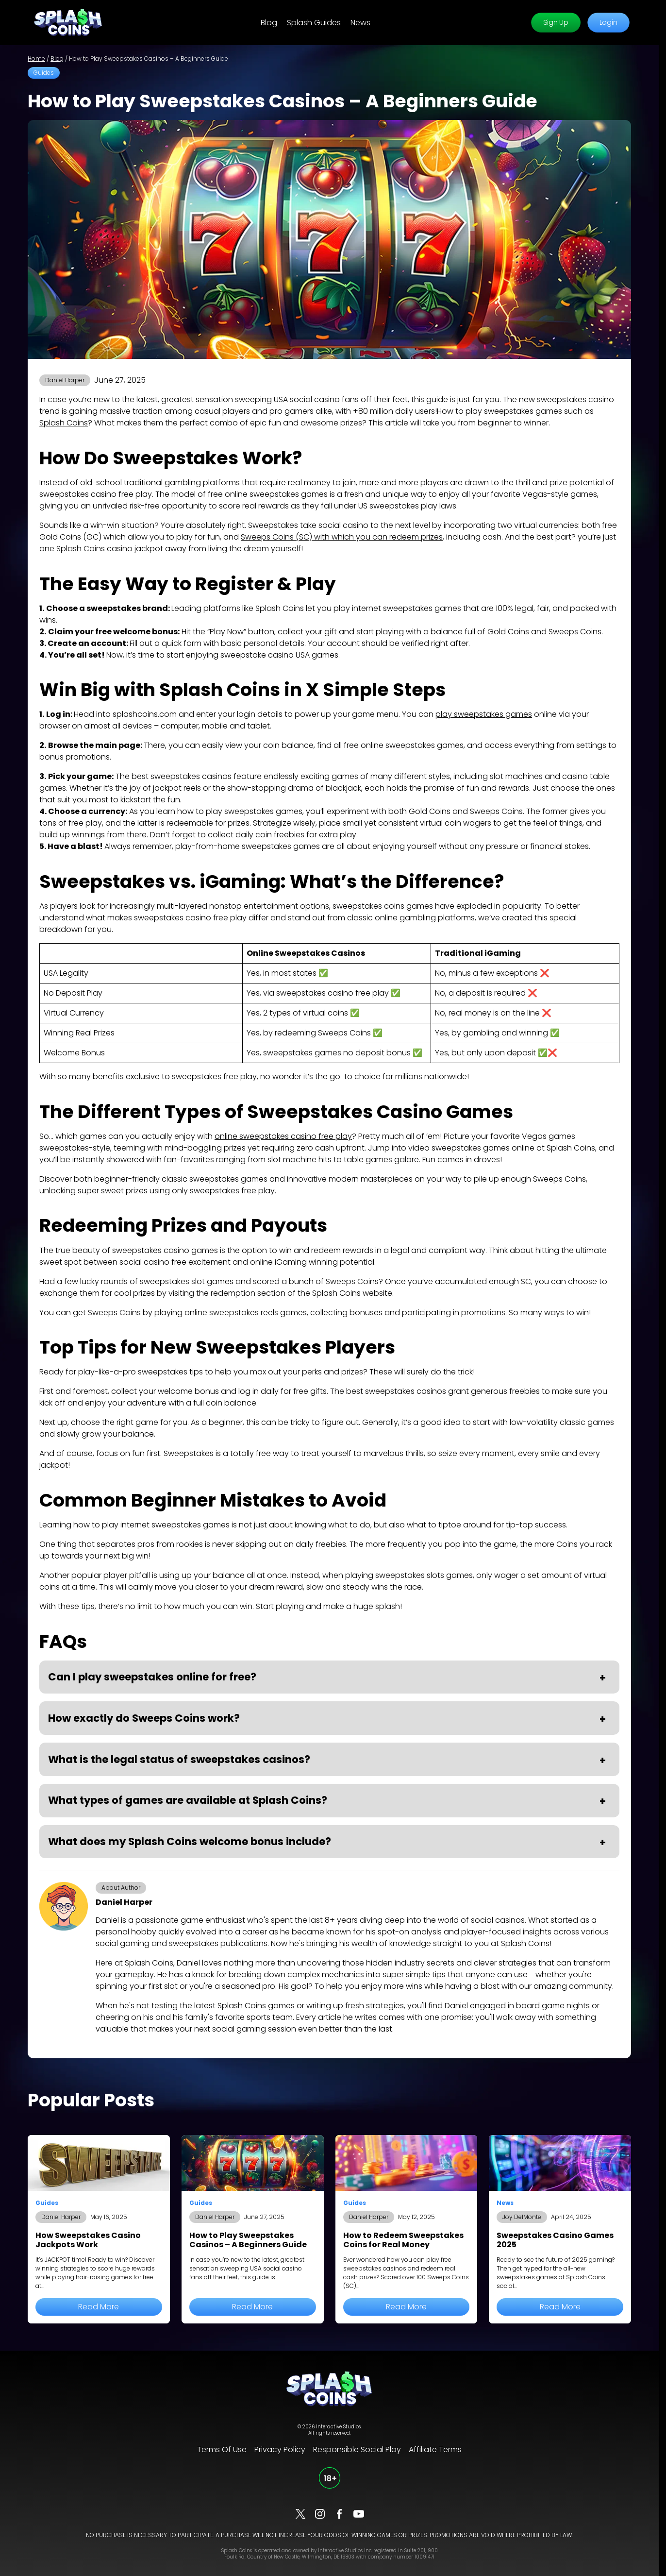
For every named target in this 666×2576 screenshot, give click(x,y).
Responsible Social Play (357, 2449)
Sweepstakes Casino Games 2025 (555, 2240)
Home (36, 58)
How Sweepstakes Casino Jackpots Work (88, 2240)
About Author (120, 1887)
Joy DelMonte (521, 2217)
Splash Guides (314, 22)
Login (608, 22)
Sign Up (555, 22)
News (360, 22)
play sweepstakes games (483, 714)
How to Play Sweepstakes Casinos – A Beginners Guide (248, 2240)
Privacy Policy (279, 2449)
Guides (43, 72)
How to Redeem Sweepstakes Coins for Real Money (403, 2240)
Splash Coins (63, 422)
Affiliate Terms (435, 2449)
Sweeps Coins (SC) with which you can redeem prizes (342, 536)
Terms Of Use (222, 2449)
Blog (269, 22)
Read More (98, 2306)
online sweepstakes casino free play (283, 1136)
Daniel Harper (64, 380)
